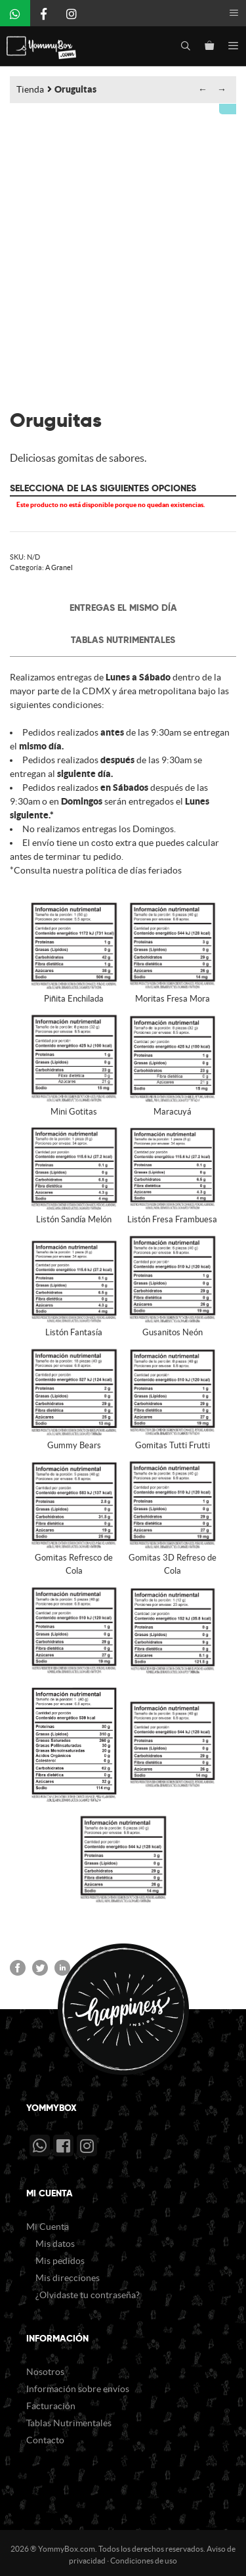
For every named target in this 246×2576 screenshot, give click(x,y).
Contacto (45, 2436)
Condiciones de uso (143, 2556)
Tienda (30, 89)
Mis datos (55, 2239)
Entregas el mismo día (123, 604)
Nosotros (45, 2368)
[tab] (123, 604)
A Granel (59, 563)
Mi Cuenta (47, 2222)
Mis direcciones (67, 2274)
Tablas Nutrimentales (123, 636)
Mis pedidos (60, 2257)
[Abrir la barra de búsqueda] (185, 46)
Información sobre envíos (77, 2385)
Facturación (50, 2402)
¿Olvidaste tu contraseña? (87, 2291)
